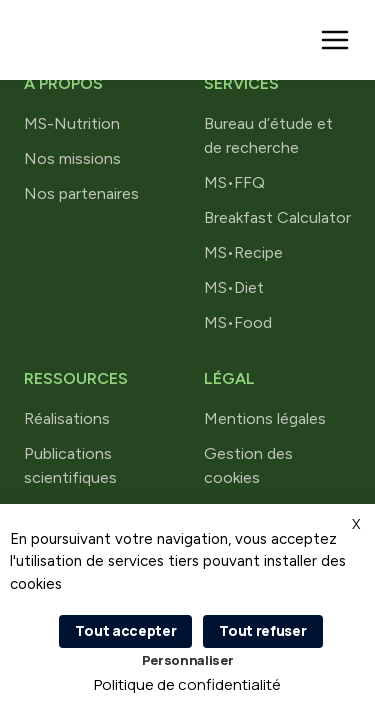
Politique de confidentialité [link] (187, 684)
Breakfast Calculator (277, 217)
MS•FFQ (234, 182)
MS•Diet (234, 287)
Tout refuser (262, 630)
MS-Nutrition (72, 123)
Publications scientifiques (70, 465)
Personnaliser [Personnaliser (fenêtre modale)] (188, 660)
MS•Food (238, 322)
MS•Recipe (243, 252)
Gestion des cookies (248, 465)
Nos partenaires (81, 193)
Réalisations (67, 418)
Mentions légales (265, 418)
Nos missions (72, 158)
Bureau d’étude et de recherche (268, 135)
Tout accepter (125, 630)
